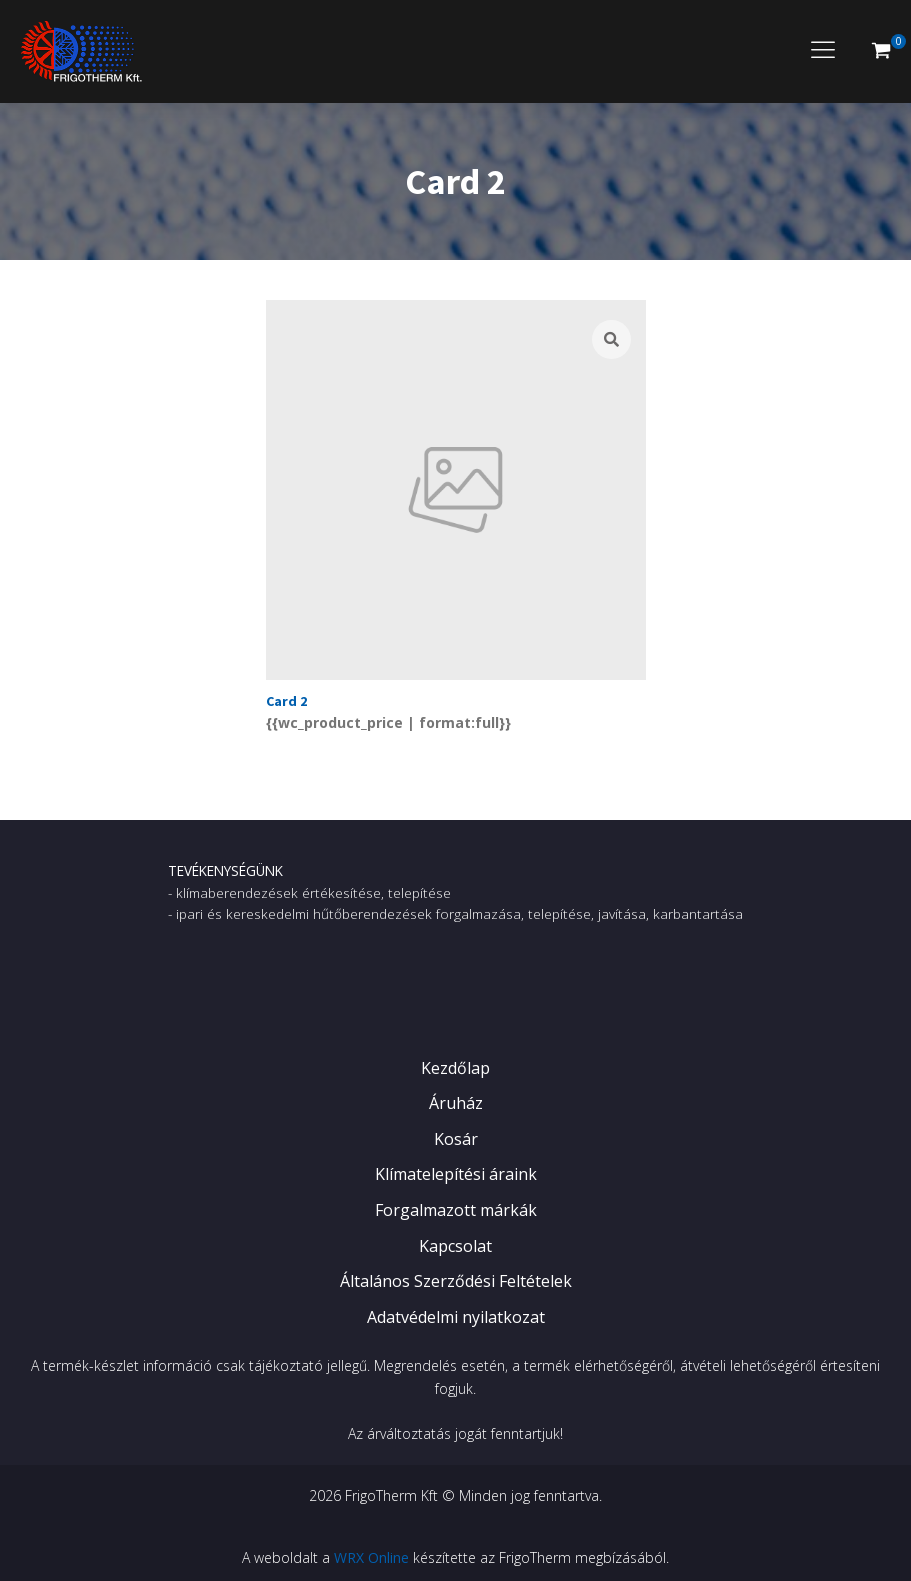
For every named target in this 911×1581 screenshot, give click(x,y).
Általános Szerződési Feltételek (456, 1281)
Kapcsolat (455, 1246)
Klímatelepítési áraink (456, 1174)
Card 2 (286, 701)
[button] (881, 51)
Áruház (456, 1103)
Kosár (456, 1139)
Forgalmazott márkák (456, 1210)
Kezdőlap (455, 1068)
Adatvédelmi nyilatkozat (456, 1317)
